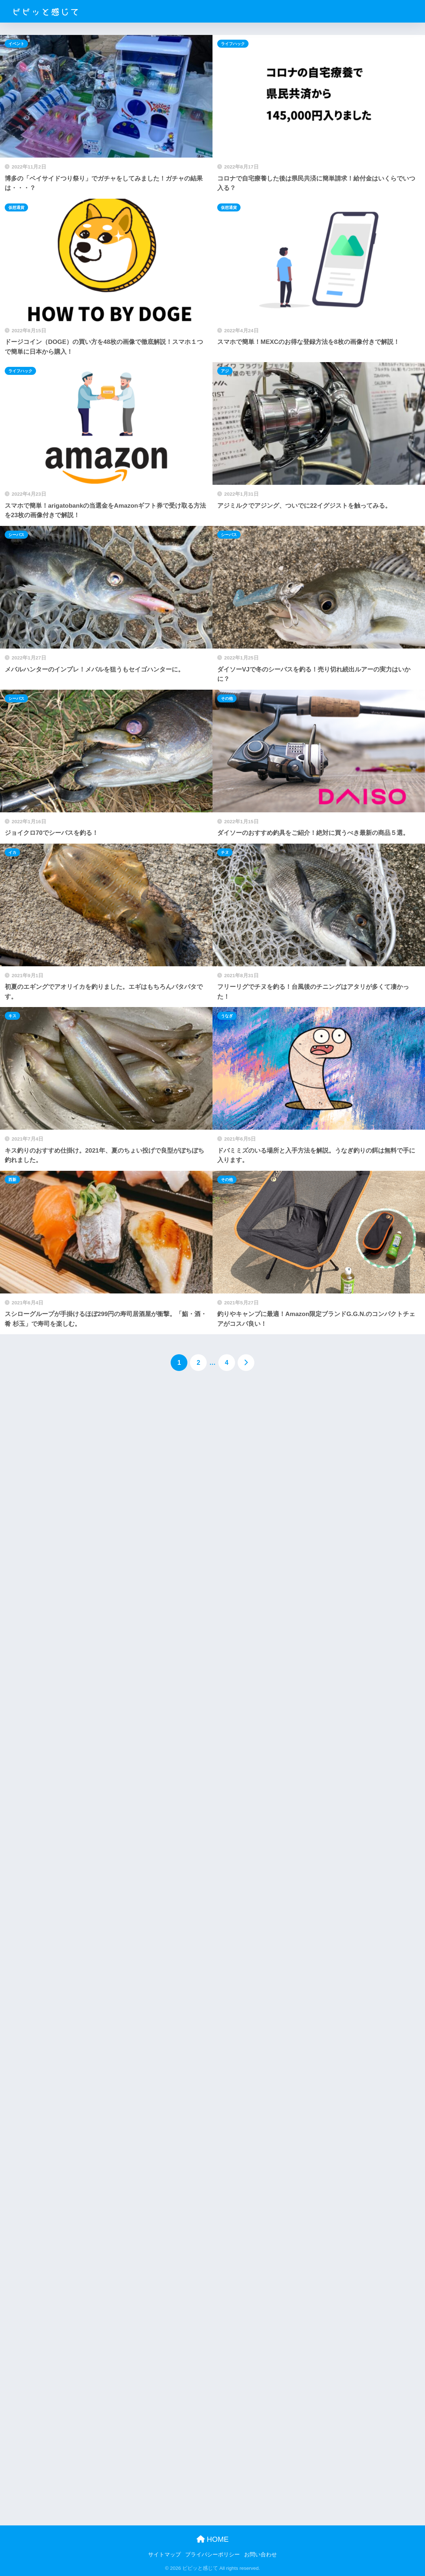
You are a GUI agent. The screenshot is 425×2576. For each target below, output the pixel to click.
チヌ (225, 852)
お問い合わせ (260, 2554)
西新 (12, 1179)
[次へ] (246, 1362)
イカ (12, 852)
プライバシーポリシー (212, 2554)
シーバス (16, 534)
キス (12, 1016)
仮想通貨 (16, 207)
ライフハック (233, 43)
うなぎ (227, 1016)
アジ (225, 371)
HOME (212, 2539)
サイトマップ (164, 2554)
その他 (227, 698)
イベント (16, 43)
